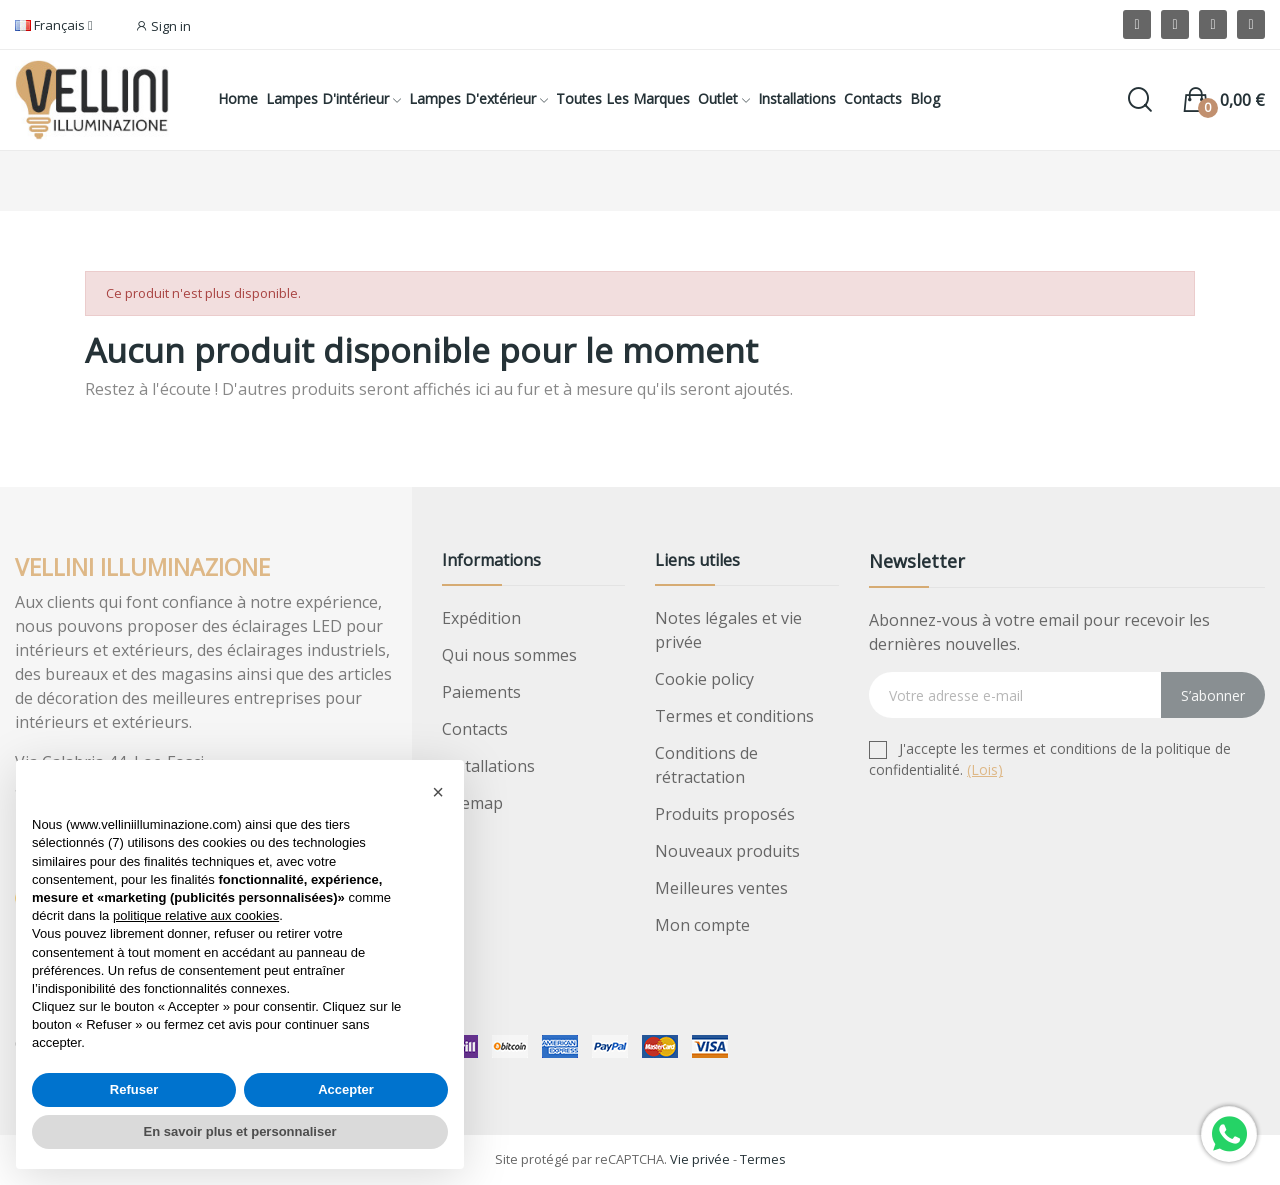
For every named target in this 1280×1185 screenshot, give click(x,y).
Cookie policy (704, 679)
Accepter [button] (346, 1089)
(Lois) (985, 769)
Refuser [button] (134, 1089)
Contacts (475, 729)
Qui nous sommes (509, 655)
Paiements (481, 692)
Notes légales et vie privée (728, 630)
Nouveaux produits (727, 851)
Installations (488, 766)
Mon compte (702, 925)
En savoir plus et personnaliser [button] (240, 1131)
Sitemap (472, 803)
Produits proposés (725, 814)
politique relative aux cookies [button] (196, 915)
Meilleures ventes (721, 888)
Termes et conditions (734, 716)
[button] (438, 792)
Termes (763, 1159)
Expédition (481, 618)
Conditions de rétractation (706, 765)
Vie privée (700, 1159)
